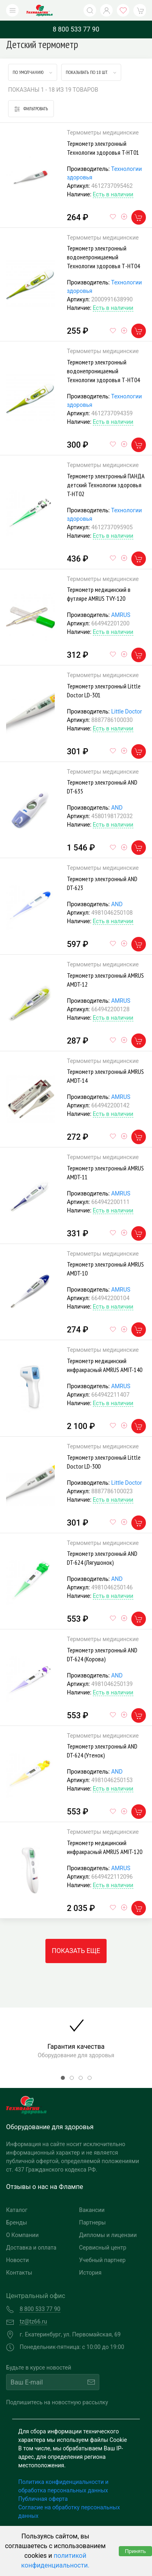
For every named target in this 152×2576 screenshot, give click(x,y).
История (90, 2272)
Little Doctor (126, 711)
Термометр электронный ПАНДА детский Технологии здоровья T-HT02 (106, 485)
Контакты (19, 2272)
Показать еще (76, 1951)
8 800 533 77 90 (76, 29)
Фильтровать (31, 108)
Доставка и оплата (31, 2247)
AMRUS (120, 615)
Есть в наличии (113, 194)
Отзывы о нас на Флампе (44, 2187)
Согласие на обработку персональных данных (69, 2511)
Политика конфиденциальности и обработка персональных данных (63, 2486)
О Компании (22, 2235)
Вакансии (92, 2210)
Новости (17, 2260)
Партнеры (92, 2222)
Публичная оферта (43, 2499)
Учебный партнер (102, 2260)
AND (116, 807)
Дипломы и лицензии (108, 2235)
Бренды (16, 2222)
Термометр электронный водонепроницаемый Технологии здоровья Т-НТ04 (103, 257)
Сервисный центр (102, 2247)
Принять (135, 2551)
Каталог (17, 2210)
